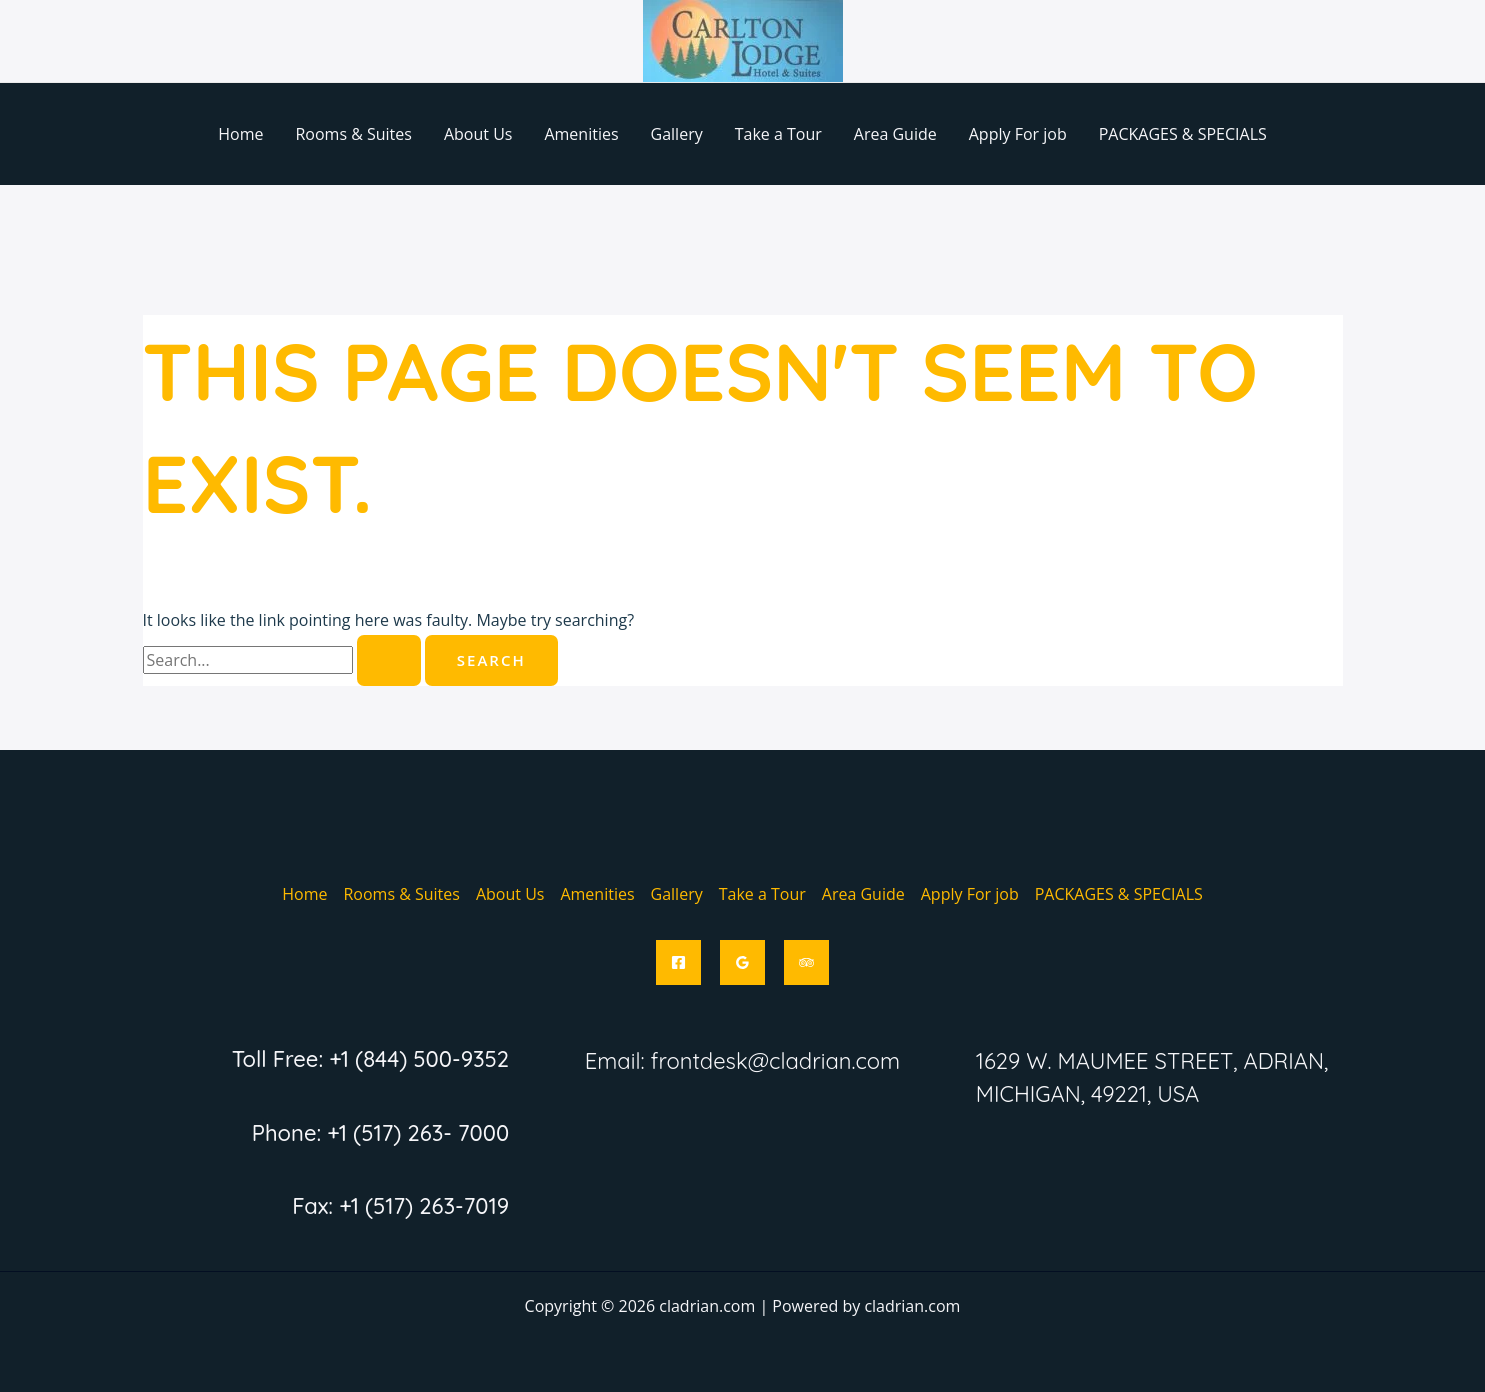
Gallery (677, 134)
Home (240, 134)
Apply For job (1018, 134)
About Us (478, 134)
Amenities (581, 134)
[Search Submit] (389, 660)
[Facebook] (678, 962)
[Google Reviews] (742, 962)
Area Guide (895, 134)
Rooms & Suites (353, 134)
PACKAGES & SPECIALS (1183, 134)
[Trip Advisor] (806, 962)
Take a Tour (778, 134)
